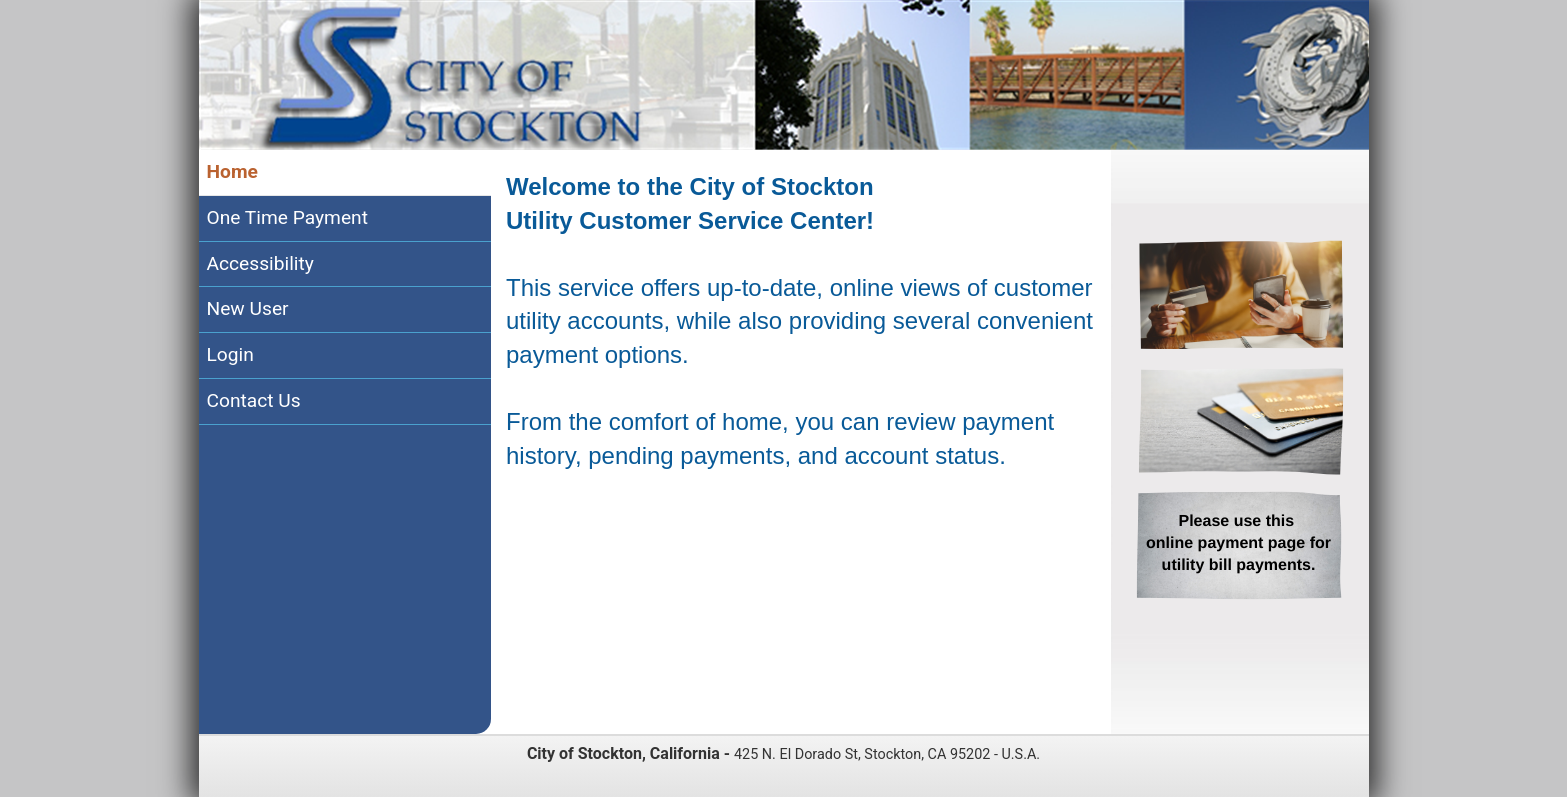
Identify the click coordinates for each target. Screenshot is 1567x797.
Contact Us (254, 400)
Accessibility (260, 263)
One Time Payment (287, 217)
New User (248, 308)
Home (232, 171)
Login (230, 354)
